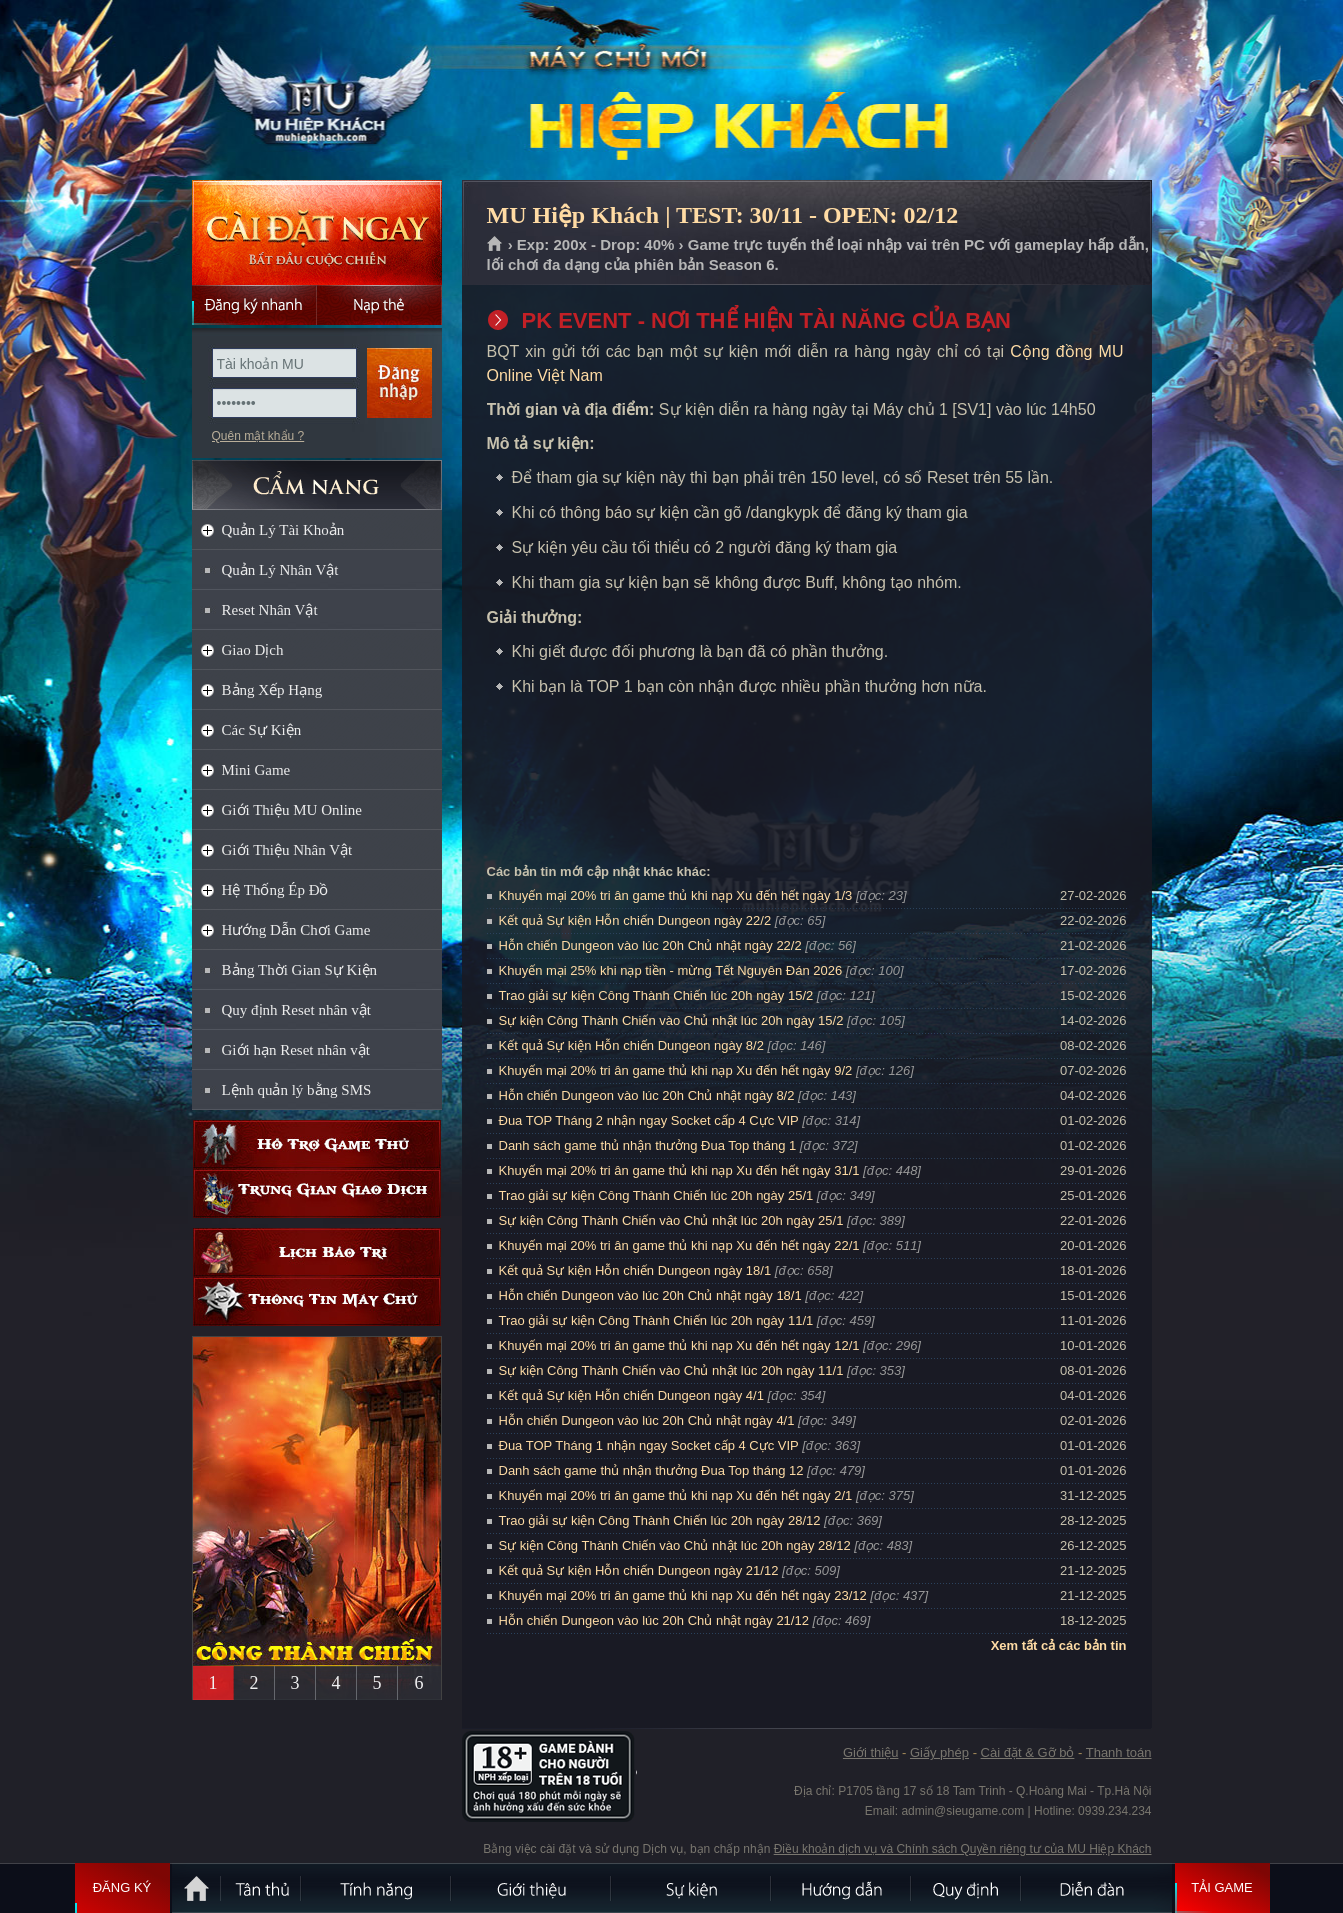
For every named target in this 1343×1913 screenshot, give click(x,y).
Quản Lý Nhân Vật (280, 570)
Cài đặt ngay (317, 232)
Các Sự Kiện (262, 730)
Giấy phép (939, 1752)
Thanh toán (1119, 1752)
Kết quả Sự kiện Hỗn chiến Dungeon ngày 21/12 (639, 1570)
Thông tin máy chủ (317, 1301)
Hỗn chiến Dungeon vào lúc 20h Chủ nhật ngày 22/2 (650, 945)
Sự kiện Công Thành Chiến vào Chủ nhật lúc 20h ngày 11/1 (671, 1370)
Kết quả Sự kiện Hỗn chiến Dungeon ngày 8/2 (631, 1045)
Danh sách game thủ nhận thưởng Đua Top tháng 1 (648, 1145)
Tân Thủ (262, 1888)
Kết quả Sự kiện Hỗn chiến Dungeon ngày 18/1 (635, 1270)
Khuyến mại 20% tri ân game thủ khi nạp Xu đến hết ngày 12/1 (679, 1345)
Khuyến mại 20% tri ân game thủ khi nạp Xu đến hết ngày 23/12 (683, 1595)
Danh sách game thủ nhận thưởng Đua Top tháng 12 (651, 1470)
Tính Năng (377, 1888)
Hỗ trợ (317, 1144)
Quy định (967, 1888)
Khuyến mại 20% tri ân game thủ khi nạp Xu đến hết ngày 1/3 (676, 895)
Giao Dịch (253, 650)
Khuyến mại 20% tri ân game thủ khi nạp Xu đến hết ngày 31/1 (679, 1170)
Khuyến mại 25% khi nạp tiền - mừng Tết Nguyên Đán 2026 (671, 970)
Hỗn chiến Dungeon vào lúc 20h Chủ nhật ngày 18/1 (650, 1295)
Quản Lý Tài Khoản (283, 530)
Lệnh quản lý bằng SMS (297, 1090)
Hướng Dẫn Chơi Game (296, 930)
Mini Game (256, 770)
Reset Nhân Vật (270, 610)
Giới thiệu (870, 1752)
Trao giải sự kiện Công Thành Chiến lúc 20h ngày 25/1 (656, 1195)
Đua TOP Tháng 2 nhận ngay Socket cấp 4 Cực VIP (649, 1120)
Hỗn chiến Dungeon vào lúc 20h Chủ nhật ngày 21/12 (654, 1620)
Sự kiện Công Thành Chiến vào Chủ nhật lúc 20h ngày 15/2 (671, 1020)
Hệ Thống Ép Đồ (275, 890)
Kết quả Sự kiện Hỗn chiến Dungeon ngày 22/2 (635, 920)
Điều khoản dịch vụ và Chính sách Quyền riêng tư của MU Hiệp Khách (963, 1849)
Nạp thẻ (379, 305)
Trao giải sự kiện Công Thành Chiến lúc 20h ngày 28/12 (660, 1520)
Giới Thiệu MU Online (292, 810)
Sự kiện (692, 1888)
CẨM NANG (317, 476)
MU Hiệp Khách (316, 91)
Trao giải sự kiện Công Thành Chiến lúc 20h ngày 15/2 (656, 995)
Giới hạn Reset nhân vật (296, 1050)
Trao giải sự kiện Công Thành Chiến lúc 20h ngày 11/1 (656, 1320)
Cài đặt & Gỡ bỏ (1028, 1752)
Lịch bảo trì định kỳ (317, 1252)
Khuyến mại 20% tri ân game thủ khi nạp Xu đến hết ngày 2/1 (676, 1495)
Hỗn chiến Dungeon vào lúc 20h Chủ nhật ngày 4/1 (647, 1420)
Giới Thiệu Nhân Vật (287, 850)
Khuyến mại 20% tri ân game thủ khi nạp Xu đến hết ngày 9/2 (676, 1070)
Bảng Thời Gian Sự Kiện (300, 970)
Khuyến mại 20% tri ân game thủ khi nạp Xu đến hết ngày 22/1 (679, 1245)
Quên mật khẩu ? (258, 436)
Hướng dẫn (842, 1888)
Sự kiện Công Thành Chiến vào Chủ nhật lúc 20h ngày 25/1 (671, 1220)
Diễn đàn (1097, 1888)
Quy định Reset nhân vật (296, 1010)
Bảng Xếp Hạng (272, 690)
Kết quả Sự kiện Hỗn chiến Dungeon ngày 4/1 (631, 1395)
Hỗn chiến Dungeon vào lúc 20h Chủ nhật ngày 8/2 (647, 1095)
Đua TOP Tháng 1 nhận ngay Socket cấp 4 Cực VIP (649, 1445)
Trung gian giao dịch (317, 1193)
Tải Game (1222, 1888)
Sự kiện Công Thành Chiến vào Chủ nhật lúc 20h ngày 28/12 (675, 1545)
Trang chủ (495, 245)
